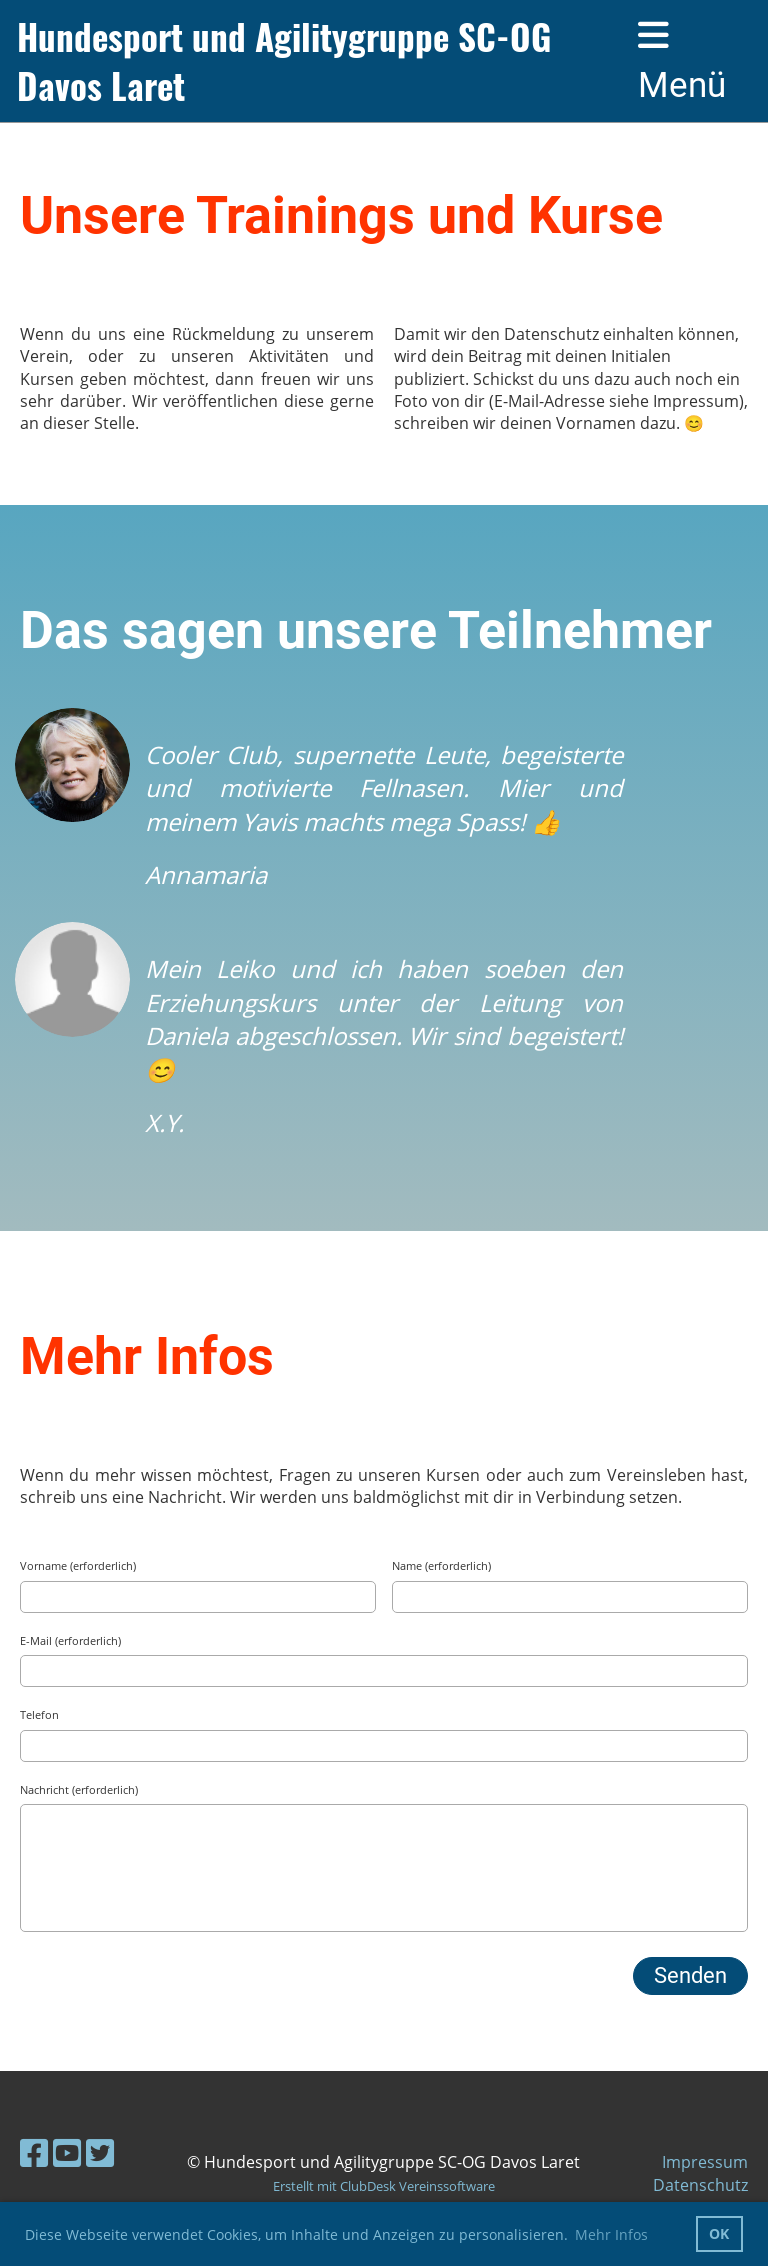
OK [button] (719, 2233)
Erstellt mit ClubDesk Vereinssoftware (384, 2186)
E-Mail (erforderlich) (70, 1640)
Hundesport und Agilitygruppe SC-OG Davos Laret (284, 61)
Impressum (705, 2162)
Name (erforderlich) (441, 1565)
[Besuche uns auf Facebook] (34, 2152)
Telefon (39, 1714)
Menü (682, 61)
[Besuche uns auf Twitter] (100, 2152)
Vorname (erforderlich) (78, 1565)
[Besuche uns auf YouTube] (67, 2152)
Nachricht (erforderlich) (79, 1789)
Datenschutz (700, 2185)
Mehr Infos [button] (611, 2234)
